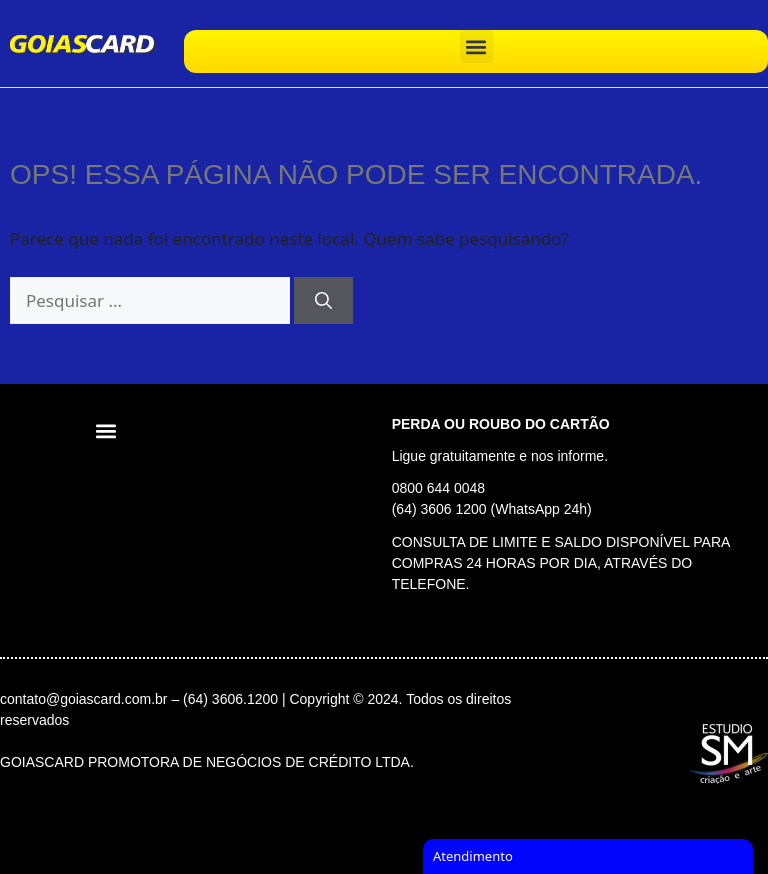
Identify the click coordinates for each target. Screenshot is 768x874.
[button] (476, 46)
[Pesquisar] (323, 301)
